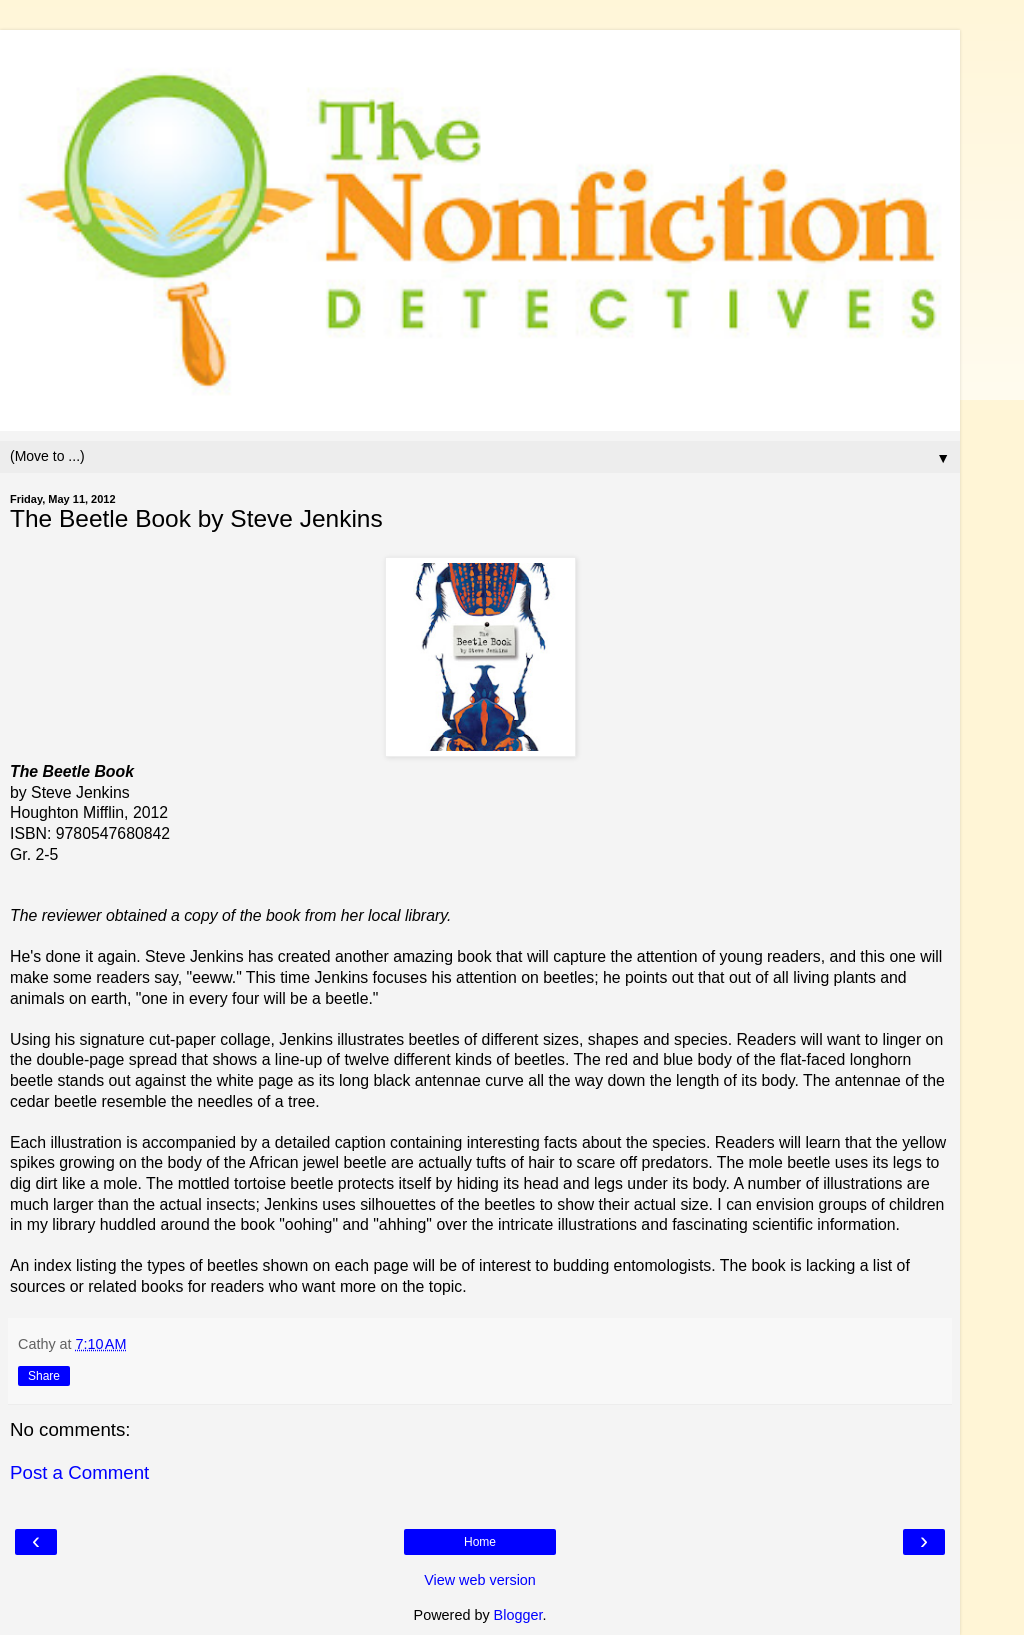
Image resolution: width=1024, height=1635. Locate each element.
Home (480, 1542)
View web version (480, 1580)
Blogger (518, 1615)
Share (44, 1376)
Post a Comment (79, 1472)
